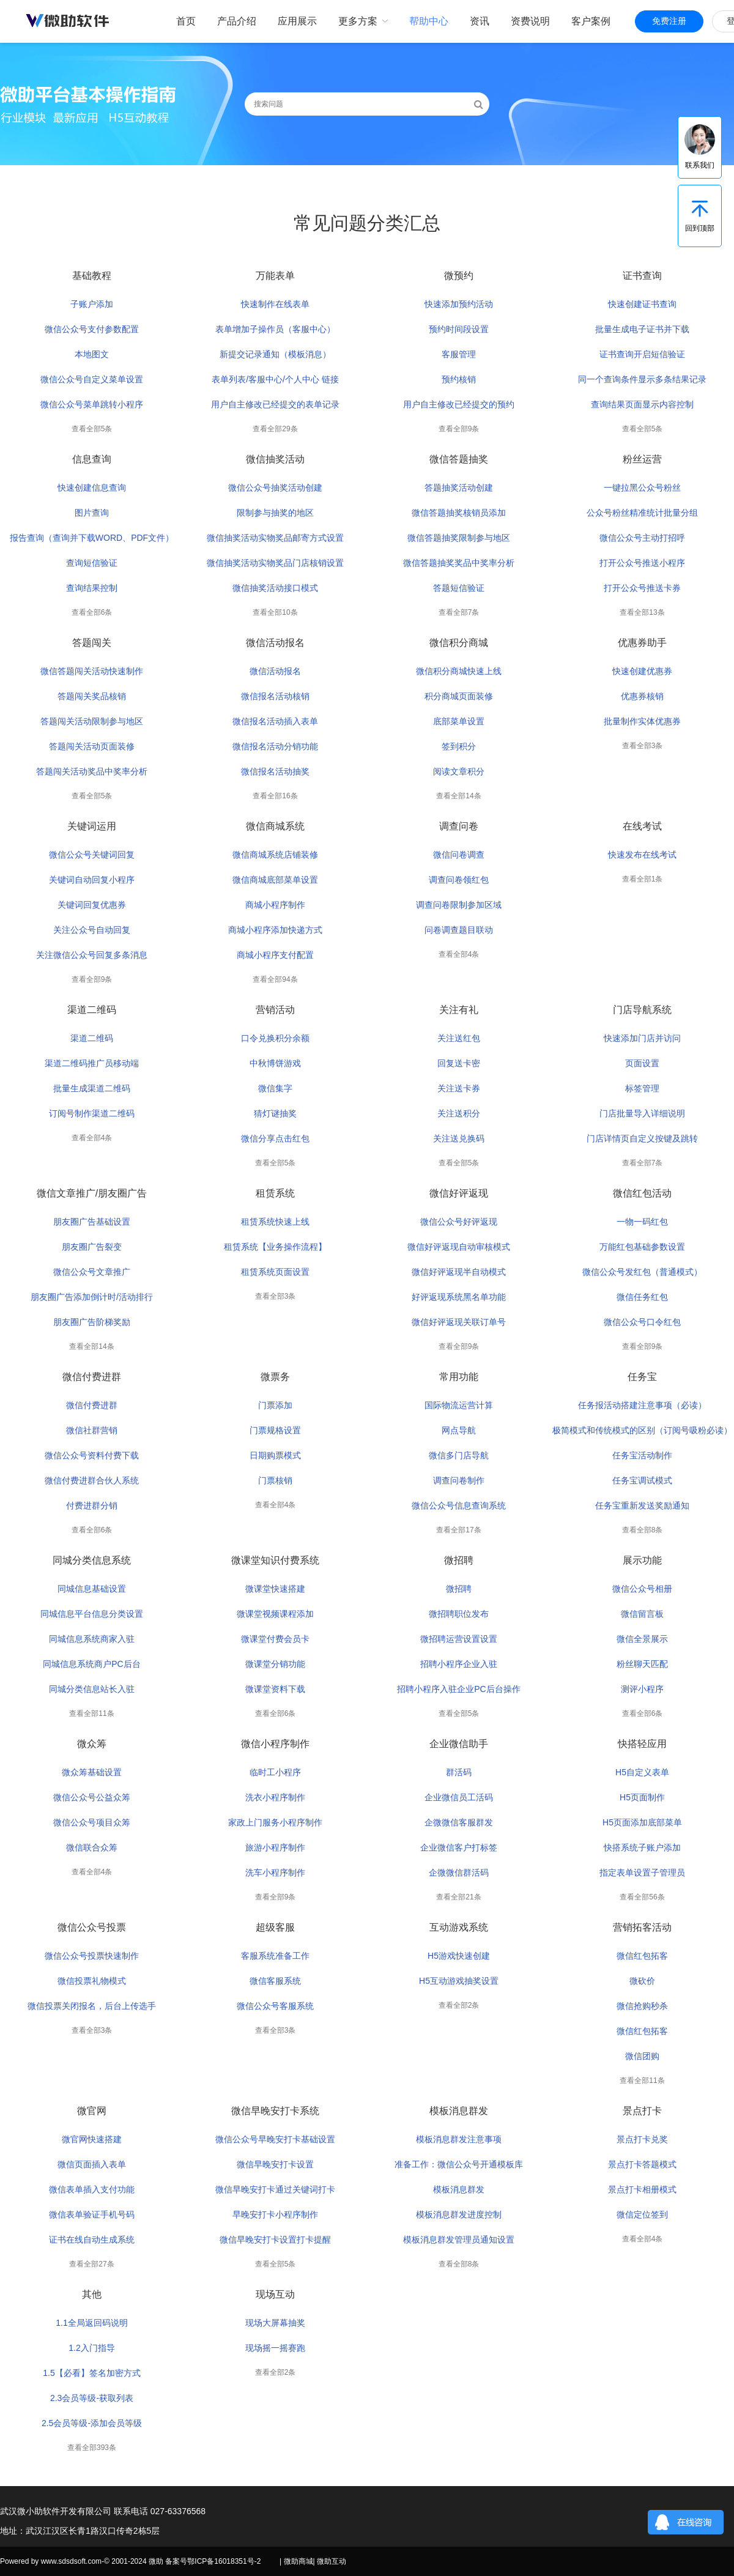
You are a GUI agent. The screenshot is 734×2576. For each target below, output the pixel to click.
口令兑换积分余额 (275, 1038)
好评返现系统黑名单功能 (459, 1297)
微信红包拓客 (642, 1956)
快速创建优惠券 (642, 671)
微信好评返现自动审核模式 (458, 1247)
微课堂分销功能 (275, 1664)
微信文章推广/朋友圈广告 (92, 1193)
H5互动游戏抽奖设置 (459, 1981)
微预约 (458, 275)
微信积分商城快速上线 (459, 671)
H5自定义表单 (642, 1772)
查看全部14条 (458, 796)
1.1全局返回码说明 (91, 2323)
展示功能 (642, 1560)
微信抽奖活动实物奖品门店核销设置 (275, 563)
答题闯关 (91, 642)
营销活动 (275, 1009)
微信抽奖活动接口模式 (275, 588)
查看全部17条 (458, 1530)
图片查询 (92, 513)
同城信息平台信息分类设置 (91, 1614)
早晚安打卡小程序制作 (275, 2214)
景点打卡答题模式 (642, 2164)
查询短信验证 (91, 563)
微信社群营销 (91, 1430)
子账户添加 (91, 304)
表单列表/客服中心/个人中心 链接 (275, 379)
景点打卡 (642, 2111)
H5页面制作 (642, 1797)
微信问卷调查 (458, 854)
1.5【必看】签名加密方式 (91, 2373)
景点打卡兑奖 (642, 2139)
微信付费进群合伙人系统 (92, 1480)
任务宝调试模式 (642, 1480)
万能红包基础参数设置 (642, 1247)
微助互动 (331, 2561)
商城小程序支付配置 (275, 955)
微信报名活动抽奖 (275, 771)
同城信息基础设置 (91, 1589)
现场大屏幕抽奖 (275, 2323)
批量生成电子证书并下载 (642, 329)
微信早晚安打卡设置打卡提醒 (275, 2239)
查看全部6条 (92, 612)
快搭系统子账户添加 (642, 1847)
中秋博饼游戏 (275, 1063)
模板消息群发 (458, 2111)
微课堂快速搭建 (275, 1589)
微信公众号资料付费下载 (92, 1455)
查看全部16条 (275, 796)
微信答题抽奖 (458, 459)
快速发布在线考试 (642, 854)
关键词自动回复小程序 (92, 880)
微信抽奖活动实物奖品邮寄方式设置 (275, 538)
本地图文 (92, 354)
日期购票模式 (275, 1455)
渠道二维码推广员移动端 (92, 1063)
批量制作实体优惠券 (642, 721)
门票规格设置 (275, 1430)
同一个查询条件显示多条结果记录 (642, 379)
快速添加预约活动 (458, 304)
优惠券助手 (642, 642)
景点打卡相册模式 (642, 2189)
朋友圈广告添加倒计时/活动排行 (92, 1297)
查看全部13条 (642, 612)
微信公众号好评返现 (458, 1222)
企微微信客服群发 (458, 1822)
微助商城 (298, 2561)
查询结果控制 (91, 588)
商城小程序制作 (275, 905)
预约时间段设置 (459, 329)
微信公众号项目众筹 (91, 1822)
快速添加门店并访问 (642, 1038)
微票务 (275, 1377)
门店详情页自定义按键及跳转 (642, 1138)
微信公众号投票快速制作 (92, 1956)
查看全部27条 (91, 2264)
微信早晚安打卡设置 (275, 2164)
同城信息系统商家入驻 (92, 1639)
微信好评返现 (458, 1193)
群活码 (459, 1772)
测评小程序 (642, 1689)
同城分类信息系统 (92, 1560)
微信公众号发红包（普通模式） (642, 1272)
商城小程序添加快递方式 (275, 930)
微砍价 (642, 1981)
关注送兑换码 (458, 1138)
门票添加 (275, 1405)
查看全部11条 (91, 1713)
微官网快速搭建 (92, 2139)
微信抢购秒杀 (642, 2006)
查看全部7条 (459, 612)
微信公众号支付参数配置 (92, 329)
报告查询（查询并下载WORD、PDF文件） (92, 538)
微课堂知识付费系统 (275, 1560)
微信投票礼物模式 (91, 1981)
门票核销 (275, 1480)
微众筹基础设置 (92, 1772)
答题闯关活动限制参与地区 (91, 721)
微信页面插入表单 (91, 2164)
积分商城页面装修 (458, 696)
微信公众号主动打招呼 (642, 538)
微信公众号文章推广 (91, 1272)
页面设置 (642, 1063)
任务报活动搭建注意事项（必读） (642, 1405)
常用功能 (458, 1377)
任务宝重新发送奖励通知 (642, 1505)
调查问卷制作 (458, 1480)
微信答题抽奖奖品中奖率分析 (458, 563)
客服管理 (459, 354)
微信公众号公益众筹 (91, 1797)
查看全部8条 (642, 1530)
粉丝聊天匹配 (642, 1664)
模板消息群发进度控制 (459, 2214)
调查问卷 (458, 826)
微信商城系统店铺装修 (275, 854)
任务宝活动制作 (642, 1455)
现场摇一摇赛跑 (275, 2348)
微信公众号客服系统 (275, 2006)
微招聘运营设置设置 (458, 1639)
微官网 (91, 2111)
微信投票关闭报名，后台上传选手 (92, 2006)
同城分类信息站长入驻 (92, 1689)
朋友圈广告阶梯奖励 (91, 1322)
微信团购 (642, 2056)
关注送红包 (458, 1038)
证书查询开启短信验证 (642, 354)
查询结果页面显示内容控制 (642, 404)
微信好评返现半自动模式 (459, 1272)
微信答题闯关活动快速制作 (91, 671)
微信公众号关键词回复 (92, 854)
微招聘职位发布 (459, 1614)
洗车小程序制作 (275, 1872)
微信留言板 (642, 1614)
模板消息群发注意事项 (459, 2139)
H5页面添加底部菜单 (642, 1822)
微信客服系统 (275, 1981)
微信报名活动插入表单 (275, 721)
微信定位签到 (642, 2214)
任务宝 (642, 1377)
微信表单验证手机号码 (92, 2214)
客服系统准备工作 (275, 1956)
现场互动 (275, 2294)
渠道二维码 (91, 1009)
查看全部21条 (458, 1897)
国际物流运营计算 (458, 1405)
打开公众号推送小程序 (642, 563)
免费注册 (669, 21)
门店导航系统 (642, 1009)
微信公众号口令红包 (642, 1322)
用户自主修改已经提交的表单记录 (275, 404)
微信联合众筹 (91, 1847)
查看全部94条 (275, 979)
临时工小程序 (275, 1772)
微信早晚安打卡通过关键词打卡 (275, 2189)
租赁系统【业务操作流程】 (275, 1247)
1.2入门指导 (91, 2348)
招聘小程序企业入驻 (458, 1664)
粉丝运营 (642, 459)
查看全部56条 (642, 1897)
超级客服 (275, 1927)
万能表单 (275, 275)
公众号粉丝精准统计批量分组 (642, 513)
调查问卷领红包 (459, 880)
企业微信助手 (458, 1744)
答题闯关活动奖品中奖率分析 (91, 771)
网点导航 (459, 1430)
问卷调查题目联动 (458, 930)
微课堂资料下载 (275, 1689)
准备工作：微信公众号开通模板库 (459, 2164)
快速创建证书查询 (642, 304)
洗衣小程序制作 (275, 1797)
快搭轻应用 (642, 1744)
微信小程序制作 (275, 1744)
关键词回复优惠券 (91, 905)
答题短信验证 (458, 588)
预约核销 (459, 379)
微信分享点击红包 (275, 1138)
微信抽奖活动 (275, 459)
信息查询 (91, 459)
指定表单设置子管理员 (642, 1872)
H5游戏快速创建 (459, 1956)
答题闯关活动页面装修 (92, 746)
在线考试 (642, 826)
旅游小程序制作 (275, 1847)
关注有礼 (458, 1009)
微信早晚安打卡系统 (275, 2111)
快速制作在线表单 (275, 304)
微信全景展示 (642, 1639)
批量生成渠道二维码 (91, 1088)
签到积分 (459, 746)
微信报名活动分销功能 (275, 746)
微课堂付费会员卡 (275, 1639)
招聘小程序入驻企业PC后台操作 (458, 1689)
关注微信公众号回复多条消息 (91, 955)
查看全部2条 (459, 2005)
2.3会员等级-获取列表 (91, 2398)
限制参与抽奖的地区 (275, 513)
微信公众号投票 (91, 1927)
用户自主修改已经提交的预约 (458, 404)
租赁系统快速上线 (275, 1222)
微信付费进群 (91, 1377)
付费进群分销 (91, 1505)
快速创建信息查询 (91, 487)
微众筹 (91, 1744)
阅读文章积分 (458, 771)
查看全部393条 (91, 2447)
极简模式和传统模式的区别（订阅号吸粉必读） (642, 1430)
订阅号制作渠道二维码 (92, 1113)
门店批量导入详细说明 (642, 1113)
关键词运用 (91, 826)
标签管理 (642, 1088)
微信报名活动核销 (275, 696)
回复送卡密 (458, 1063)
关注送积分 (458, 1113)
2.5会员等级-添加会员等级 (92, 2423)
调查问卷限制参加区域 (459, 905)
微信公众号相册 (642, 1589)
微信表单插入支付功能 (92, 2189)
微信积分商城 (458, 642)
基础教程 (91, 275)
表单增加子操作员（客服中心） (275, 329)
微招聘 (458, 1560)
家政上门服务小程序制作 (275, 1822)
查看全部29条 (275, 429)
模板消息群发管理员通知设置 (458, 2239)
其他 (92, 2294)
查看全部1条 (642, 879)
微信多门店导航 (459, 1455)
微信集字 (275, 1088)
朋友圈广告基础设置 (91, 1222)
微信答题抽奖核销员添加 (459, 513)
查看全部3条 (642, 745)
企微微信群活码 (459, 1872)
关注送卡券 (458, 1088)
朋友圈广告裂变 (92, 1247)
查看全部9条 (459, 429)
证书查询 (642, 275)
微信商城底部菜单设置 (275, 880)
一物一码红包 (642, 1222)
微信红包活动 (642, 1193)
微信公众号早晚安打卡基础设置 (275, 2139)
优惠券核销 (642, 696)
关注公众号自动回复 (91, 930)
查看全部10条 (275, 612)
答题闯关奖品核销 (91, 696)
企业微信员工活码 (458, 1797)
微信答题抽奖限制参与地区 (458, 538)
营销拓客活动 (642, 1927)
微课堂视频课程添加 (275, 1614)
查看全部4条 (459, 954)
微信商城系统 (275, 826)
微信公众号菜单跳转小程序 (91, 404)
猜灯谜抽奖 (275, 1113)
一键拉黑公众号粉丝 (642, 487)
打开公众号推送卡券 (642, 588)
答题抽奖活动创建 (458, 487)
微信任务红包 (642, 1297)
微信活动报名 (275, 642)
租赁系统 (275, 1193)
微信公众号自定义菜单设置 (91, 379)
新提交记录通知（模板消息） (275, 354)
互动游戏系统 (458, 1927)
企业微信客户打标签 (458, 1847)
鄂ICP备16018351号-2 (224, 2561)
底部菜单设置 (458, 721)
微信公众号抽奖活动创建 (275, 487)
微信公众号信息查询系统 (459, 1505)
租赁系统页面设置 (275, 1272)
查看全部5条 (92, 429)
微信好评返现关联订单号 (459, 1322)
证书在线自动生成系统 (92, 2239)
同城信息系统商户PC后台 (91, 1664)
